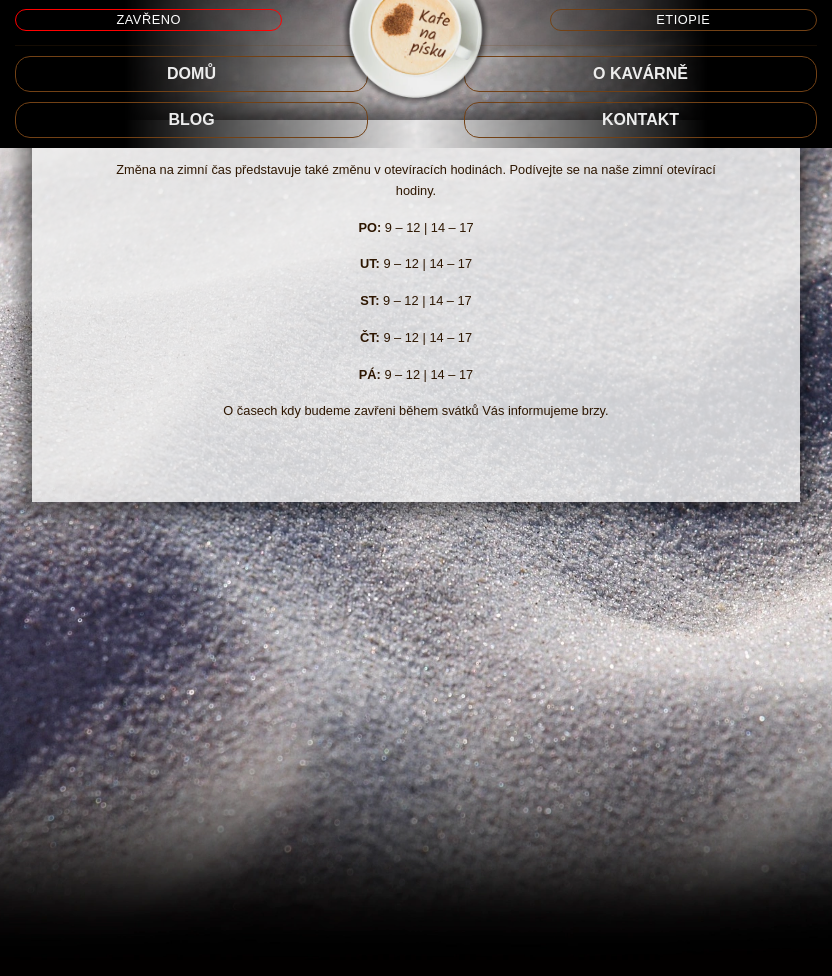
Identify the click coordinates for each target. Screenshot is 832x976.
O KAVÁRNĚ (640, 73)
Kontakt (640, 119)
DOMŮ (191, 73)
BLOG (191, 119)
